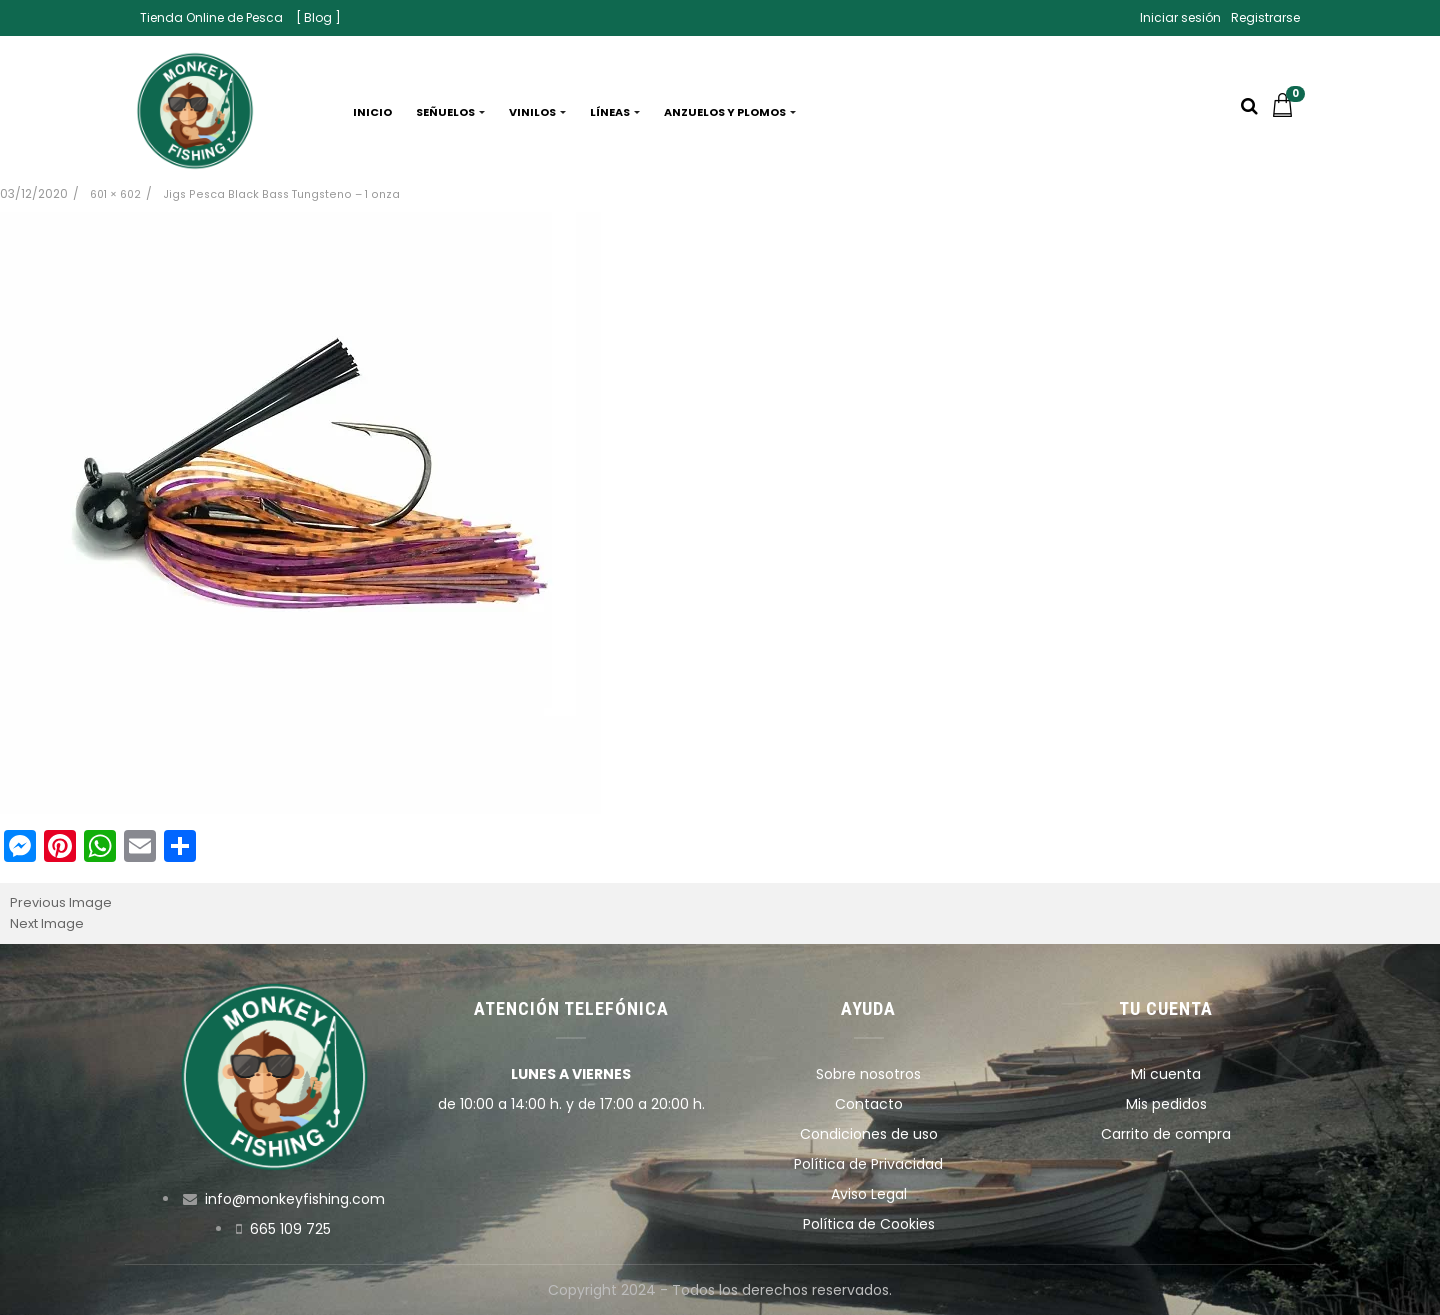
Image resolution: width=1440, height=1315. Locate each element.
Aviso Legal (869, 1194)
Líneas (615, 112)
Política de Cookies (869, 1224)
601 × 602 (115, 194)
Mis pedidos (1166, 1104)
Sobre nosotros (868, 1074)
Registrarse (1265, 17)
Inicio (372, 112)
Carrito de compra (1166, 1134)
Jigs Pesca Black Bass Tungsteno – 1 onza (281, 194)
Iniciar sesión (1180, 17)
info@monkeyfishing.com (295, 1199)
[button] (1288, 112)
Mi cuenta (1166, 1074)
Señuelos (450, 112)
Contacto (869, 1104)
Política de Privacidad (868, 1164)
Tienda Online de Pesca (211, 17)
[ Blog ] (318, 17)
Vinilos (537, 112)
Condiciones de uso (869, 1134)
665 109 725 (290, 1229)
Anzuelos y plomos (730, 112)
